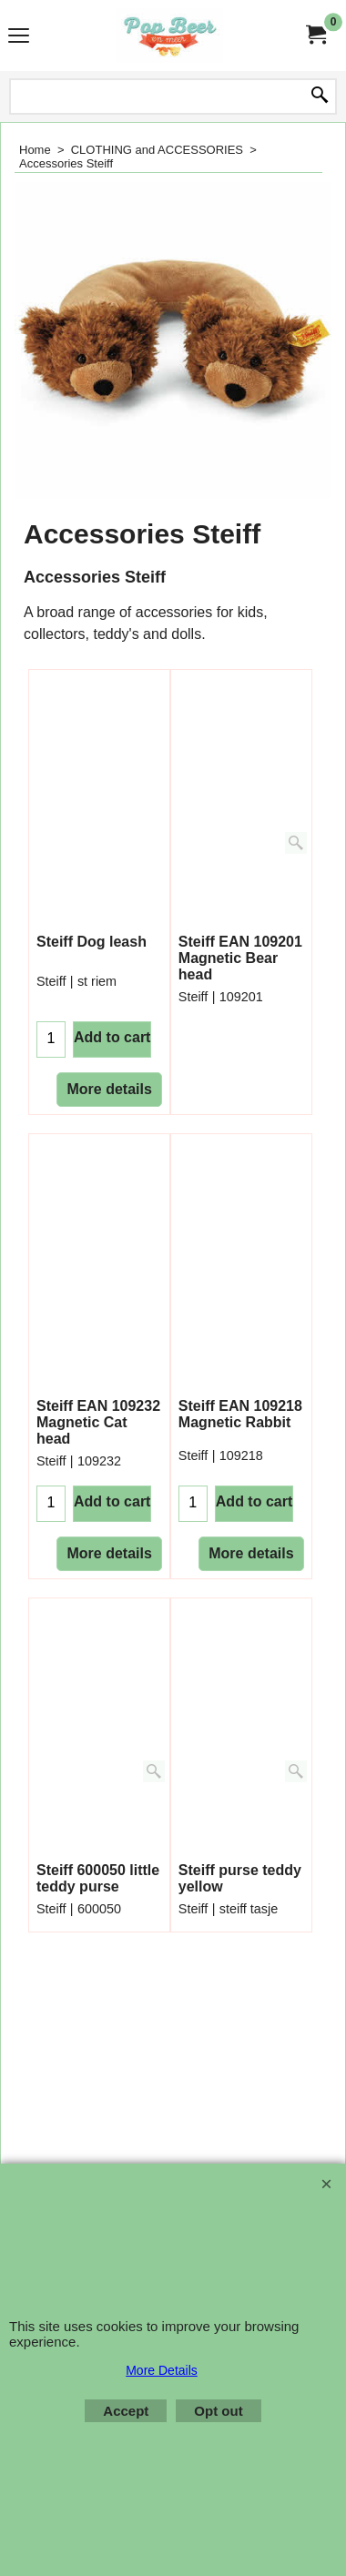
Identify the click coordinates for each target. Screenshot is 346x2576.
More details (108, 1103)
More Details (162, 2370)
